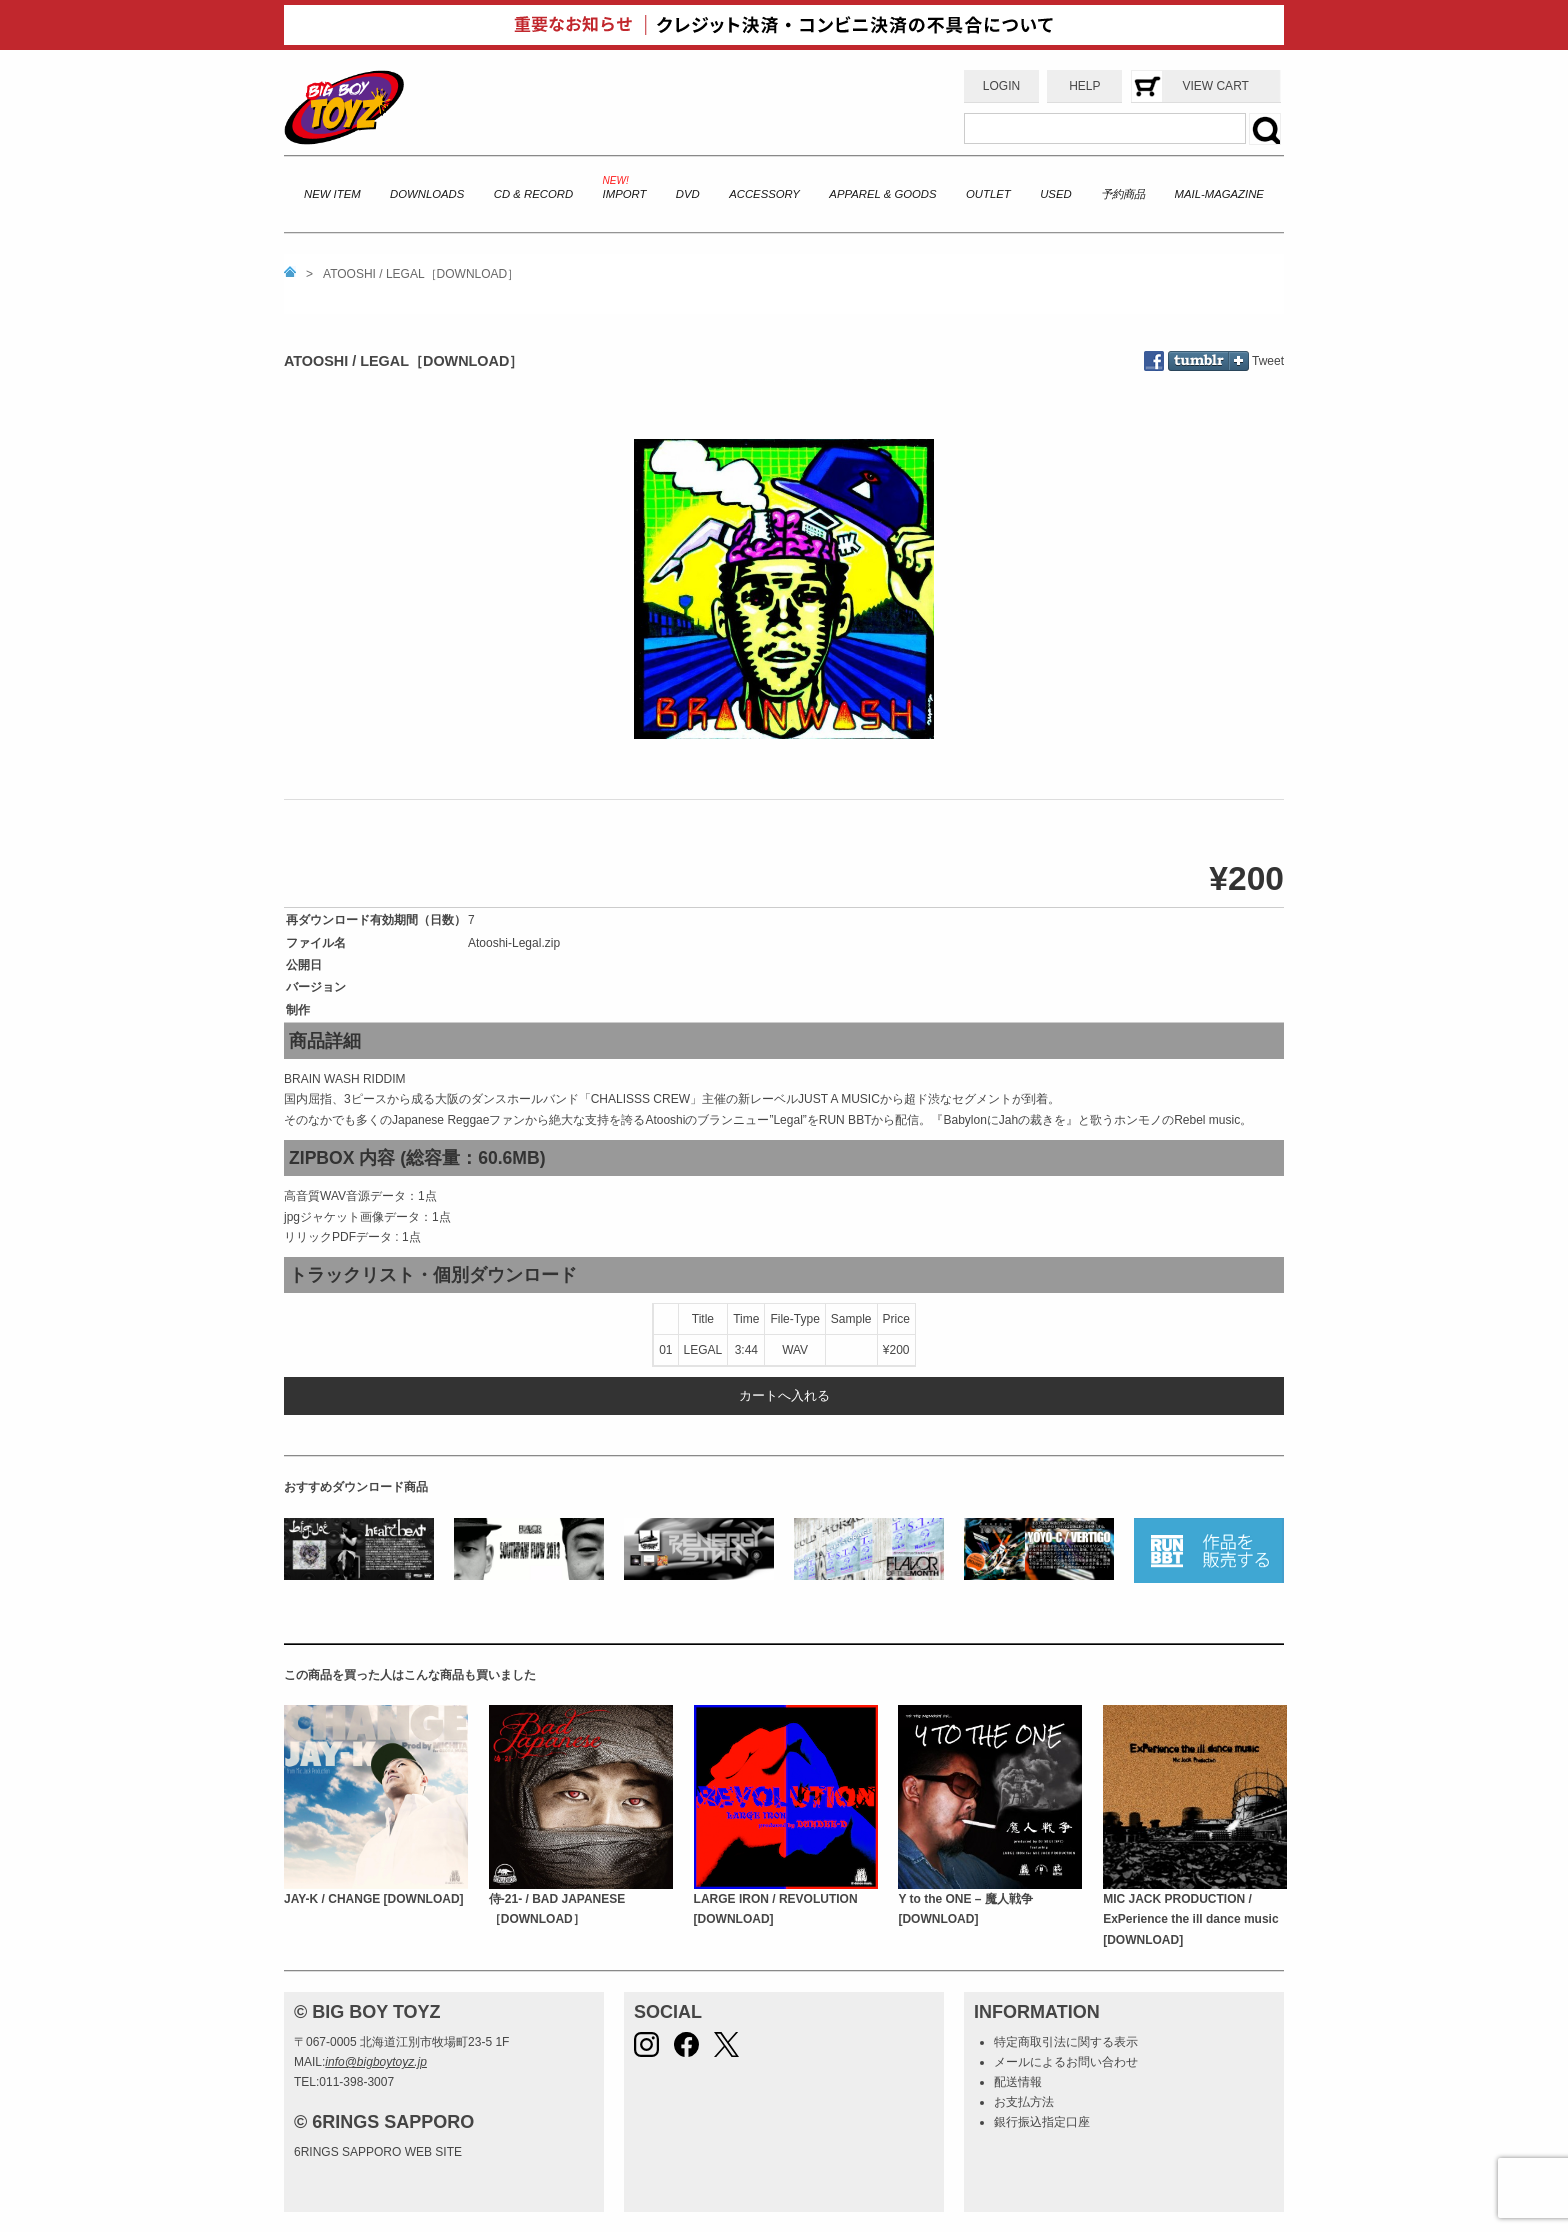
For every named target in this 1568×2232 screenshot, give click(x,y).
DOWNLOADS (427, 194)
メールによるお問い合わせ (1066, 2062)
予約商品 (1123, 194)
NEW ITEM (332, 194)
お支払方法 (1024, 2102)
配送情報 (1018, 2082)
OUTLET (988, 194)
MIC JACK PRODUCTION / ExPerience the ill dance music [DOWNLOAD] (1190, 1919)
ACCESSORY (764, 194)
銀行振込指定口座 (1042, 2122)
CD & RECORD (533, 194)
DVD (688, 194)
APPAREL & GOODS (882, 194)
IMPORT (625, 194)
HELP (1084, 86)
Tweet (1268, 361)
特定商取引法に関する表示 (1066, 2042)
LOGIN (1001, 86)
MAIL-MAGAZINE (1219, 194)
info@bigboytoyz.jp (376, 2062)
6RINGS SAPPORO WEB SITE (378, 2152)
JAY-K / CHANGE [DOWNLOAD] (374, 1899)
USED (1055, 194)
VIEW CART (1215, 86)
